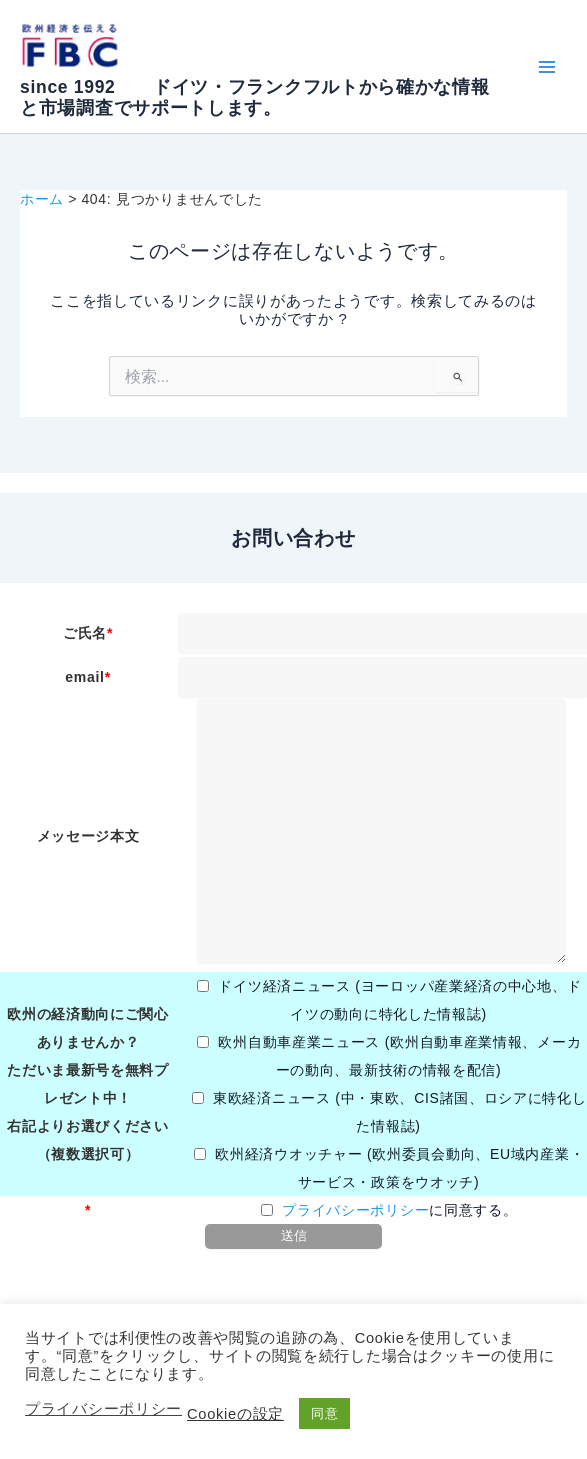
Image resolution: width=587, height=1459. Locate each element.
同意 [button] (324, 1413)
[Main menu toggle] (546, 66)
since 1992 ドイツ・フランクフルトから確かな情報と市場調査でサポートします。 (255, 97)
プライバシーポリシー (355, 1210)
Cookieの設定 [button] (235, 1414)
